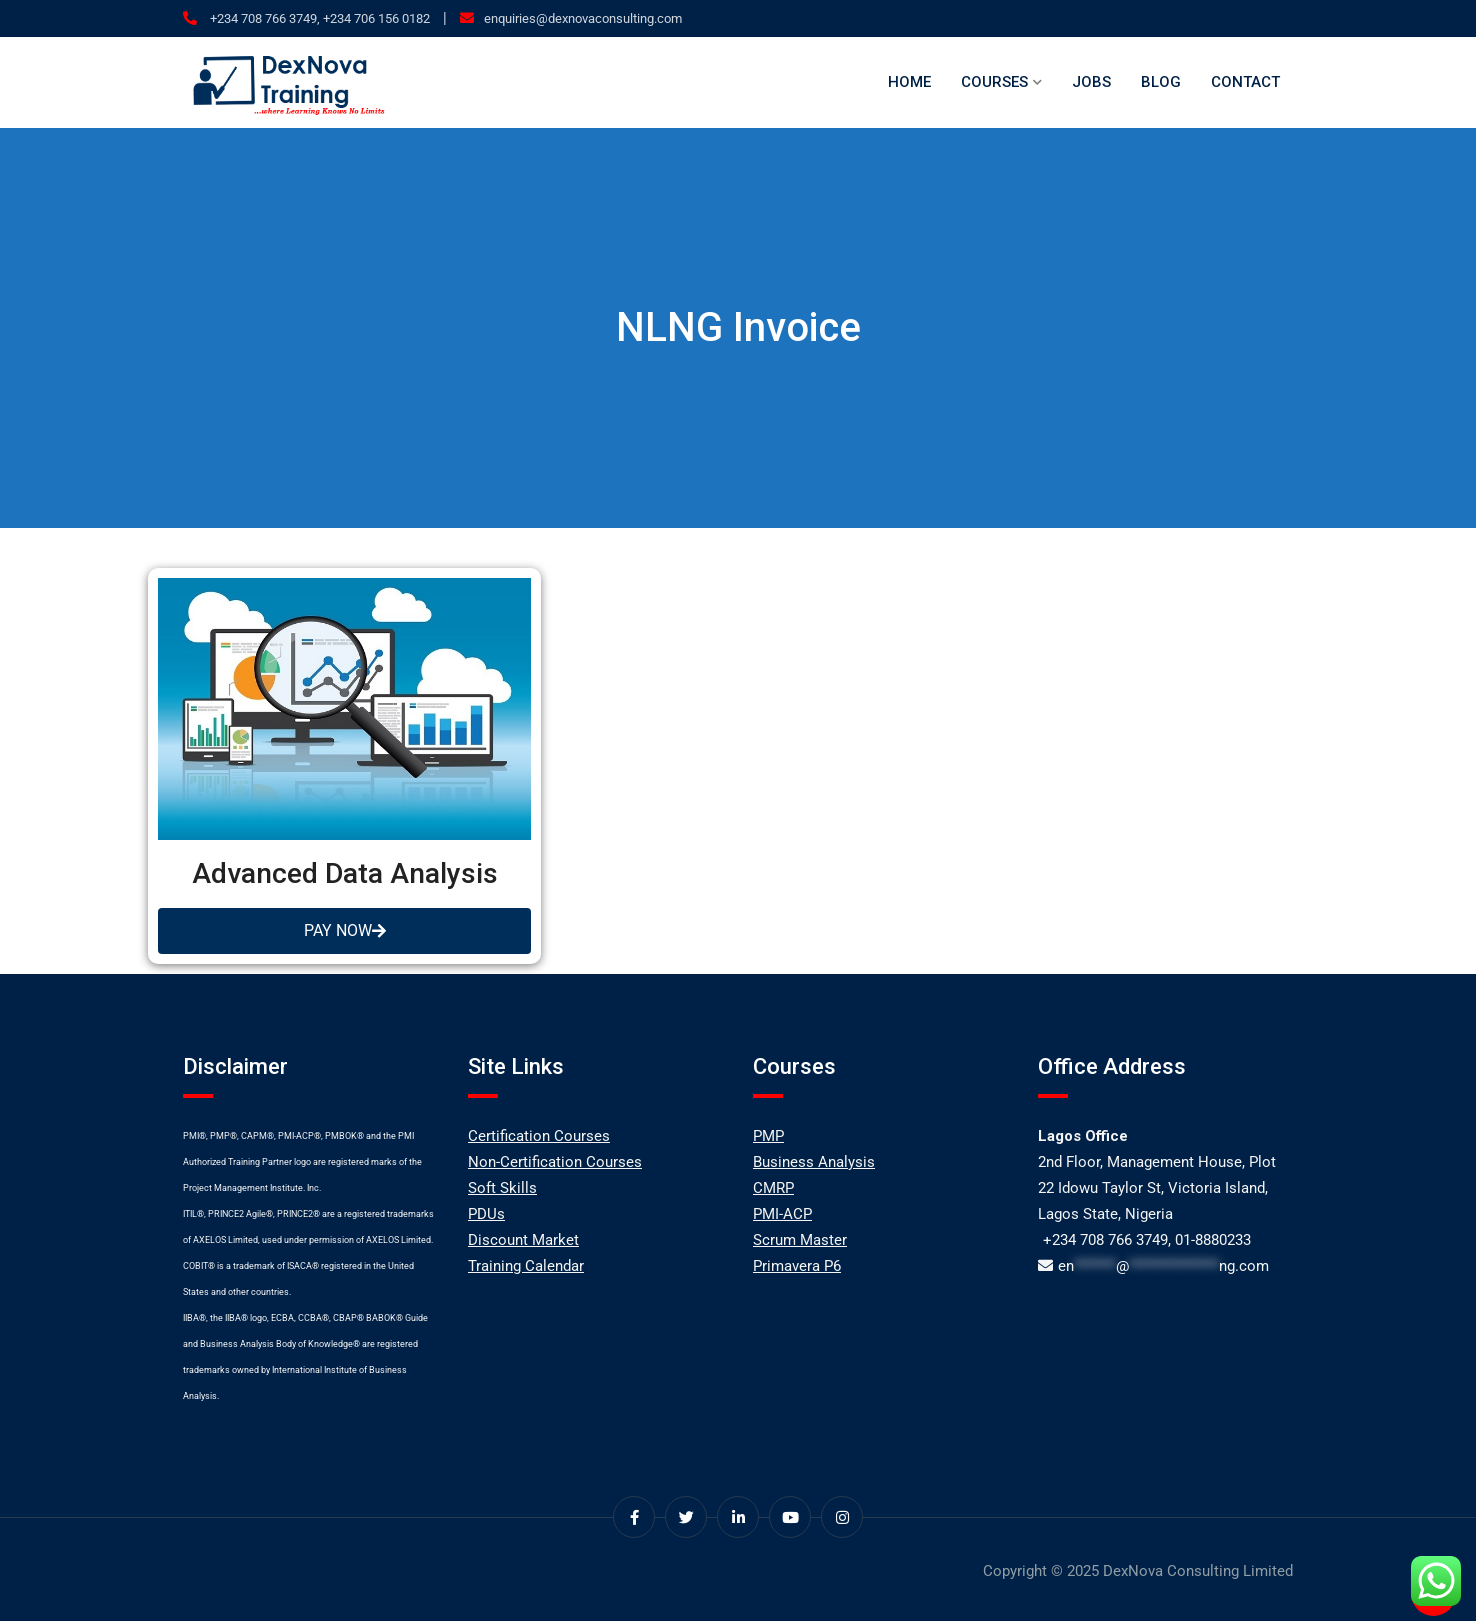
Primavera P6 (797, 1266)
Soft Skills (502, 1188)
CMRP (773, 1188)
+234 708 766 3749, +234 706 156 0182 (318, 18)
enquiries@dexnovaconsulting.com (583, 18)
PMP (768, 1136)
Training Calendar (526, 1266)
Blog (1161, 82)
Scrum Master (800, 1240)
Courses (994, 82)
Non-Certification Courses (555, 1162)
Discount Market (523, 1240)
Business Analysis (814, 1162)
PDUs (486, 1214)
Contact (1245, 82)
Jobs (1091, 82)
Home (909, 82)
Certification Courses (539, 1136)
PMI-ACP (782, 1214)
